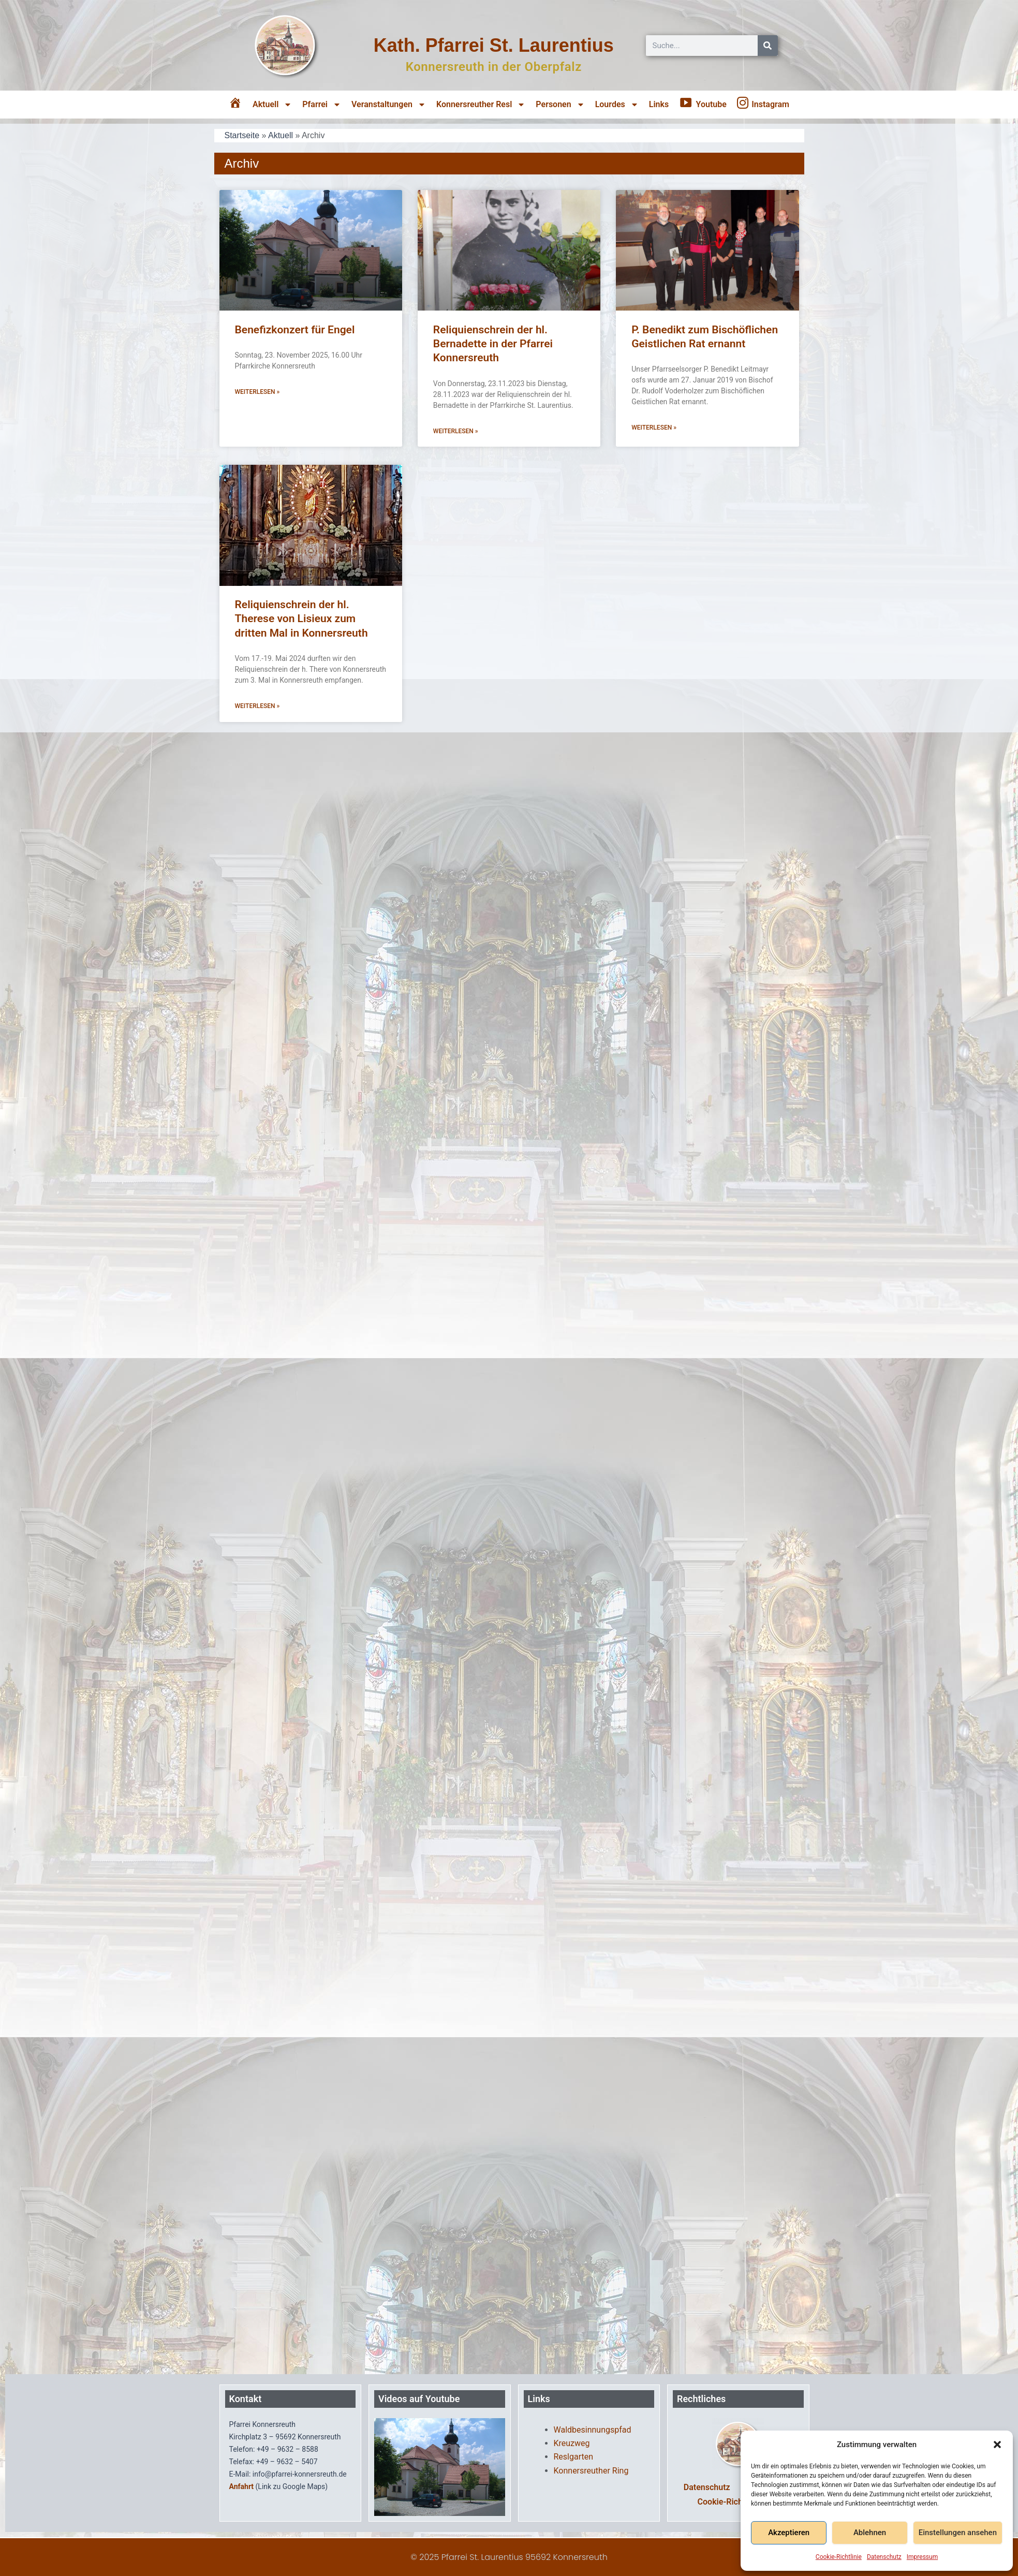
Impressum (922, 2556)
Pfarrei (321, 104)
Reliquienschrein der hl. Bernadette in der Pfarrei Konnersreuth (493, 343)
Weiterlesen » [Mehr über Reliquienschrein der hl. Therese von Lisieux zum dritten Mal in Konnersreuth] (257, 706)
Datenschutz (884, 2556)
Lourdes (617, 104)
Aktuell (272, 104)
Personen (560, 104)
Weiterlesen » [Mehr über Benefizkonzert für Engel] (257, 391)
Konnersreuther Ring (591, 2471)
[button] (997, 2444)
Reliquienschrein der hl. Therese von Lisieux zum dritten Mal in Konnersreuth (301, 618)
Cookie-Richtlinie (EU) (738, 2502)
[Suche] (768, 45)
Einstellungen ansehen (958, 2532)
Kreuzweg (572, 2443)
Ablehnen (869, 2532)
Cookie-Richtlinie (839, 2556)
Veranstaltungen (388, 104)
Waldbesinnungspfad (592, 2430)
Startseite (242, 135)
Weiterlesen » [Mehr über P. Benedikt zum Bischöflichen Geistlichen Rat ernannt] (653, 427)
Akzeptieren (788, 2532)
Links (659, 104)
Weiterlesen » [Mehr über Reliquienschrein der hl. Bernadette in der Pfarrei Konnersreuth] (455, 431)
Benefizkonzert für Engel (295, 329)
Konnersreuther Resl (480, 104)
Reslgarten (574, 2457)
